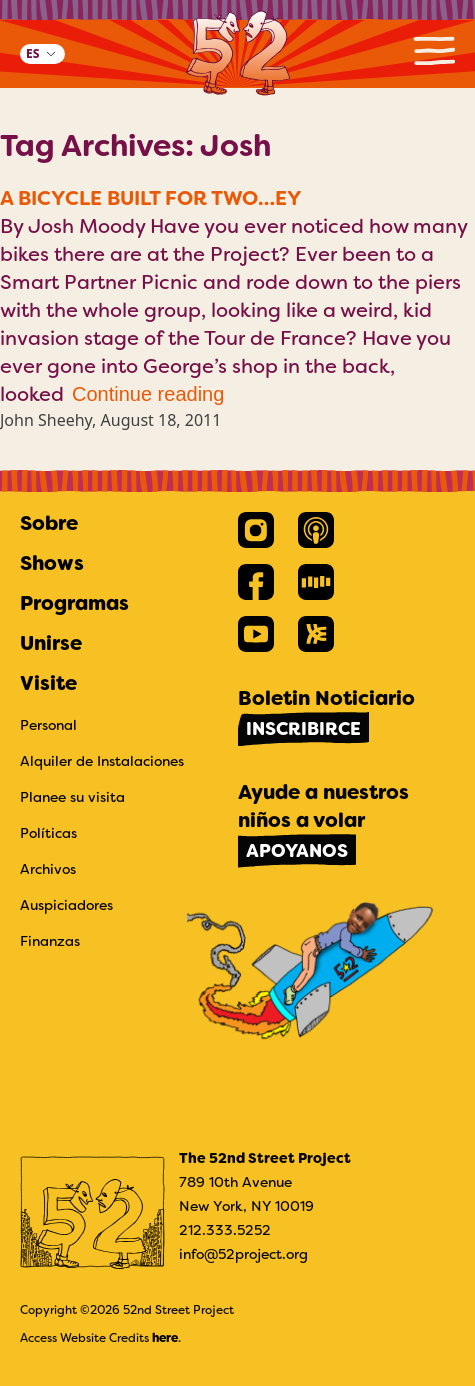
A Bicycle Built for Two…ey (151, 198)
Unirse (51, 643)
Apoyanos (297, 851)
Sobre (49, 523)
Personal (48, 725)
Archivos (48, 869)
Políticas (48, 833)
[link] (256, 530)
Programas (74, 603)
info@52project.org (243, 1254)
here (165, 1338)
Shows (52, 563)
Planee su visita (72, 797)
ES (32, 53)
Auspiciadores (66, 905)
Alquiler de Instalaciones (102, 761)
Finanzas (50, 941)
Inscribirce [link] (303, 729)
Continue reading (148, 394)
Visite (48, 683)
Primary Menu (434, 50)
